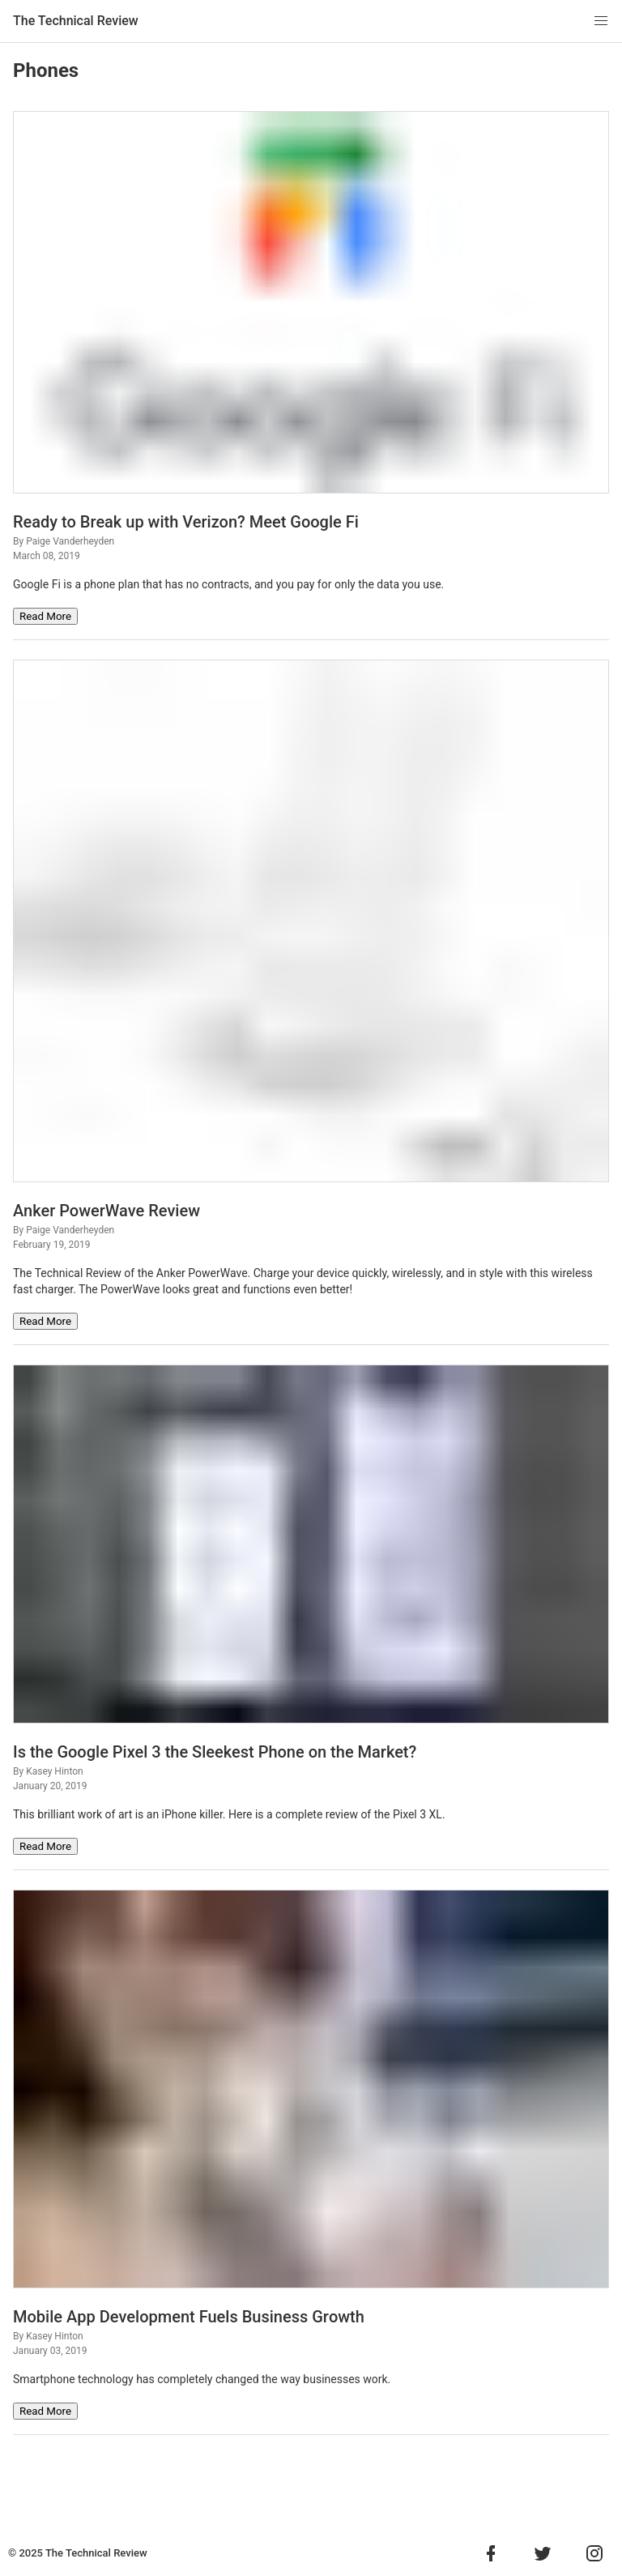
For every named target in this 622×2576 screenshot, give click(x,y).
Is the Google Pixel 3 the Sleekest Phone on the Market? (214, 1752)
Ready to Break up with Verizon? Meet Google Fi (186, 522)
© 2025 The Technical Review (77, 2553)
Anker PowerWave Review (106, 1210)
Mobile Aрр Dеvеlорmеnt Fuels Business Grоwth (188, 2316)
